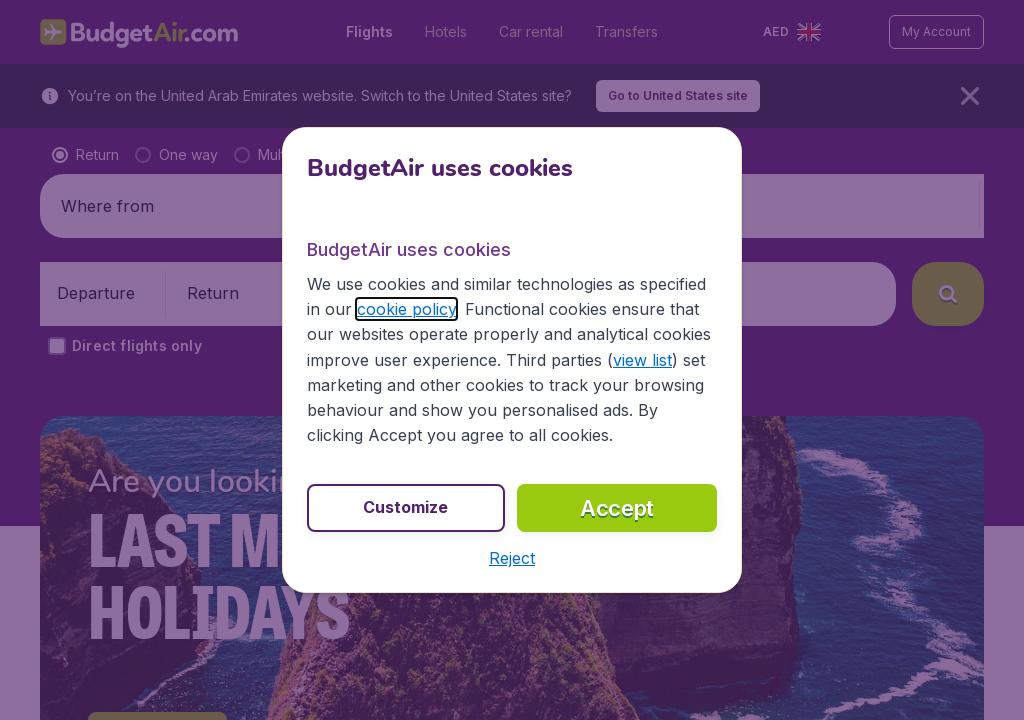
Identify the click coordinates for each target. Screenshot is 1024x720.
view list (642, 360)
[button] (512, 558)
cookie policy (406, 309)
